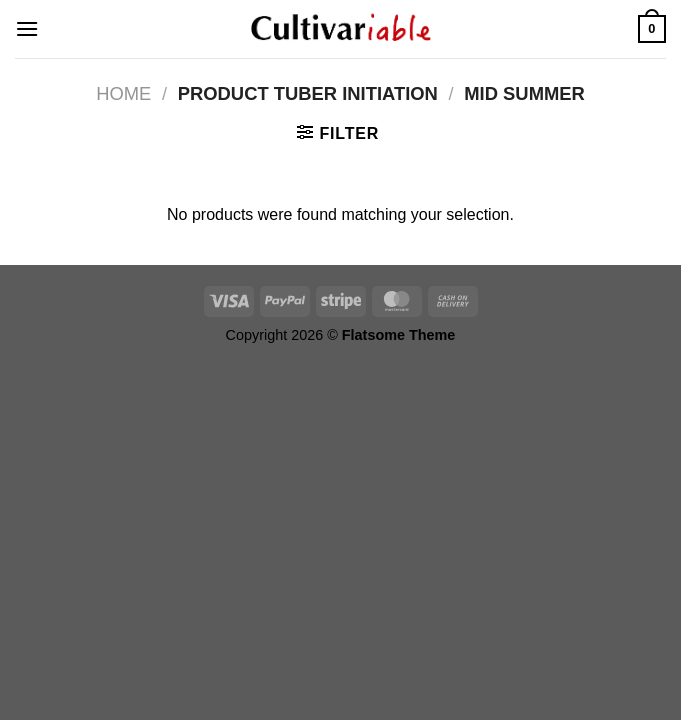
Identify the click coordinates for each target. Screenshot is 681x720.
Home (123, 93)
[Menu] (27, 28)
